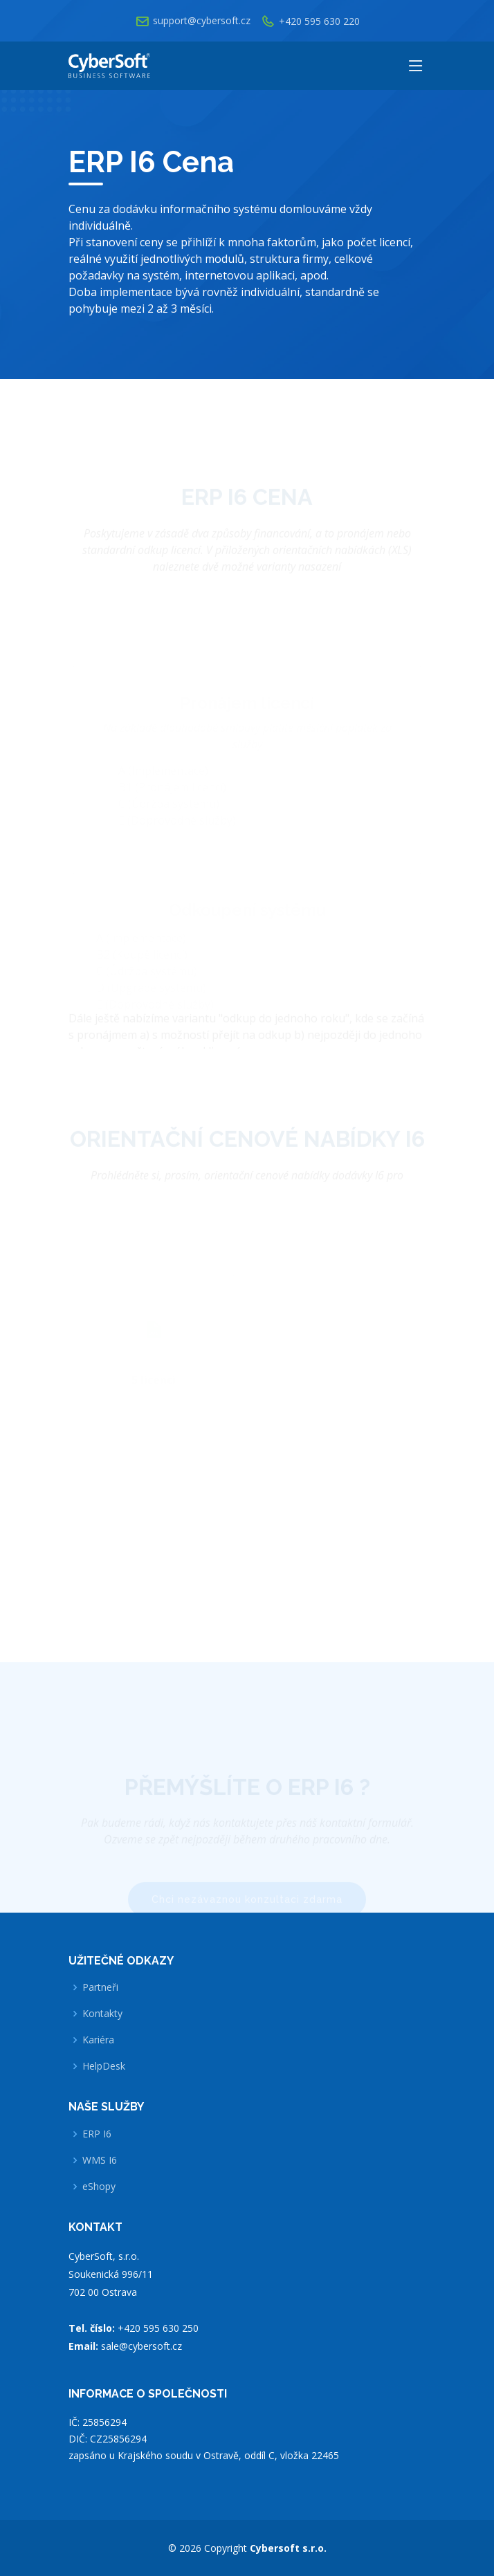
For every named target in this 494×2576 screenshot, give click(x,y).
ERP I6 (96, 2134)
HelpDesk (103, 2066)
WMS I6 (99, 2160)
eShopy (99, 2186)
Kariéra (98, 2040)
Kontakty (102, 2013)
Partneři (100, 1987)
